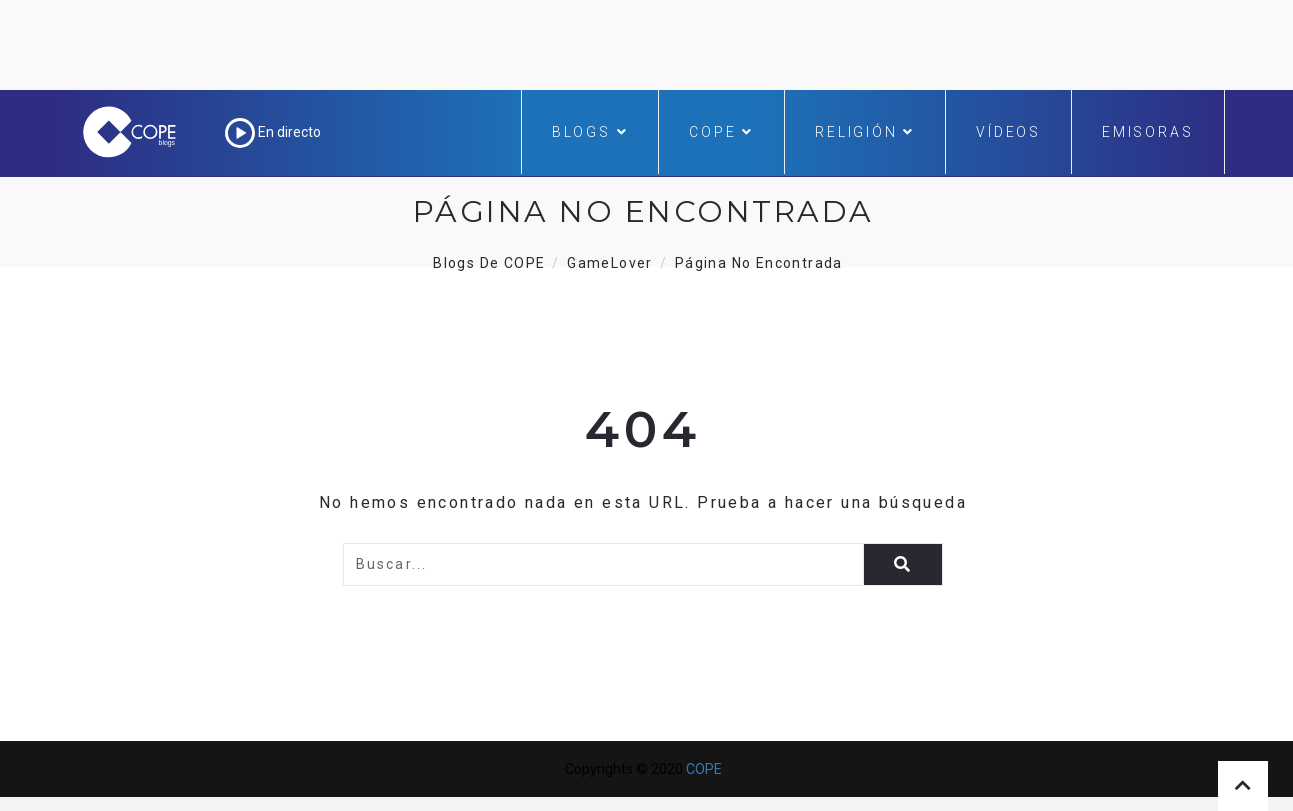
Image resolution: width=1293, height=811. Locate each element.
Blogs (590, 132)
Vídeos (1008, 132)
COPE (721, 132)
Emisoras (1147, 132)
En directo (273, 132)
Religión (865, 132)
